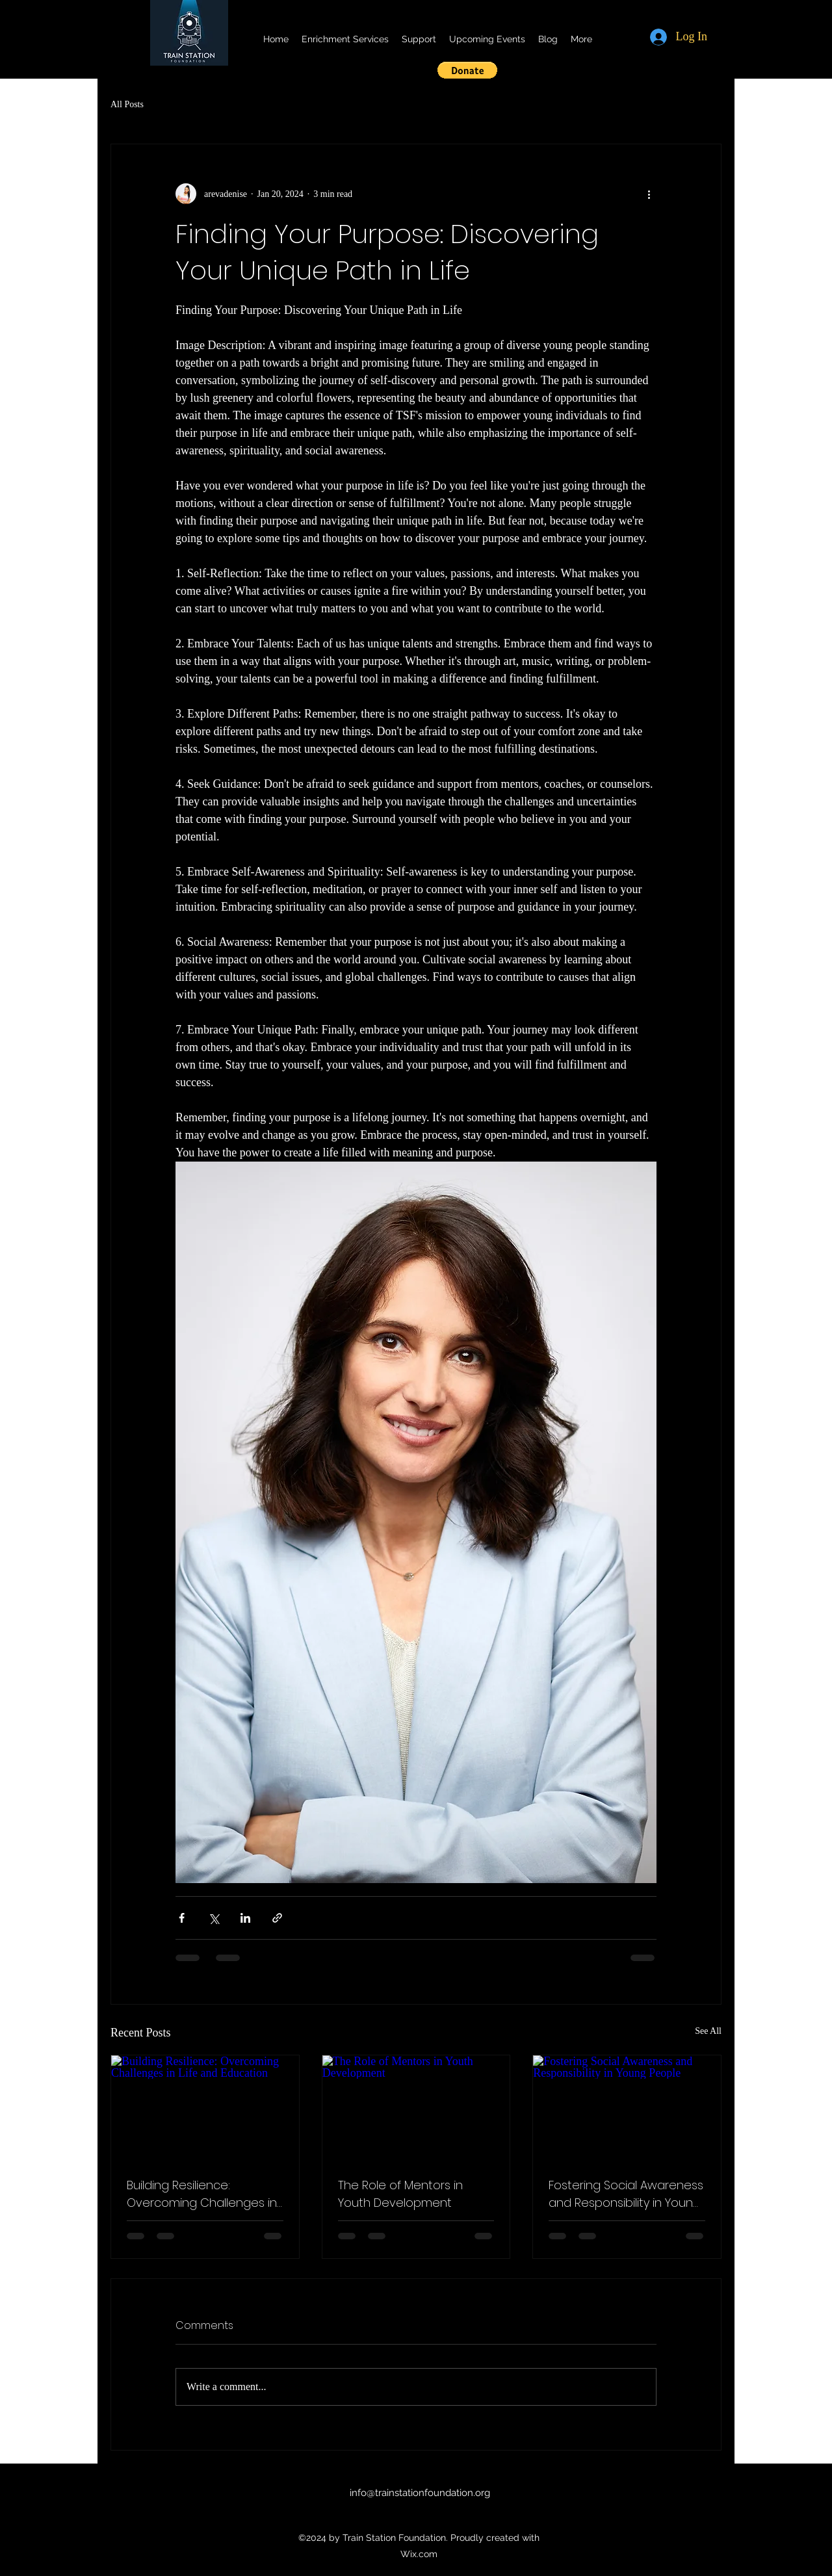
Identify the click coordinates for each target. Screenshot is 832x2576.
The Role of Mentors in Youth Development (400, 2194)
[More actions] (648, 194)
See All (708, 2031)
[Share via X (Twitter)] (213, 1918)
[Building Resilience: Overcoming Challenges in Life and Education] (205, 2108)
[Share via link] (277, 1918)
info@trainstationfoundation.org (420, 2493)
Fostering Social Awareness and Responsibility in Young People (626, 2194)
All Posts (127, 104)
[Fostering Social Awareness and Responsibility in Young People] (627, 2108)
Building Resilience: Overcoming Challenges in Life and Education (202, 2194)
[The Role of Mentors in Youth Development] (416, 2108)
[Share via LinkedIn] (245, 1918)
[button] (467, 70)
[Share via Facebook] (182, 1918)
